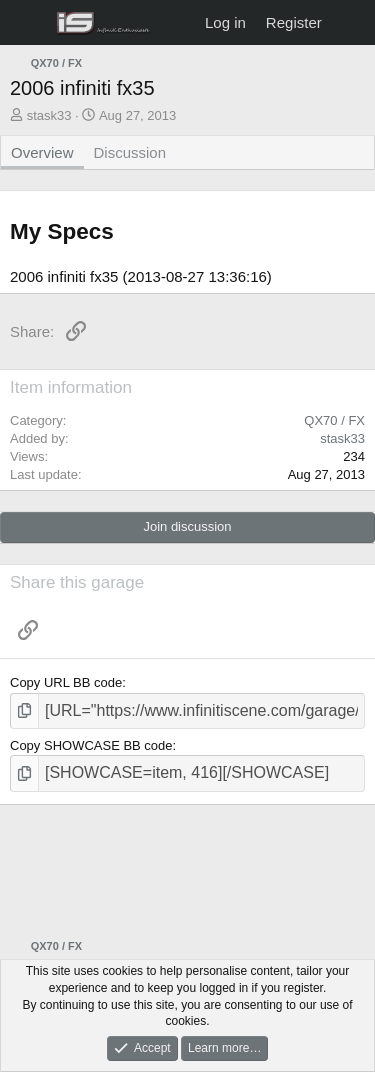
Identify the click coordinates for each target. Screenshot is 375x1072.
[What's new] (351, 22)
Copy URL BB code (66, 682)
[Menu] (27, 23)
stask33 (49, 115)
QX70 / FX (334, 420)
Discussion (130, 152)
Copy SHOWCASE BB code (91, 745)
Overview (42, 152)
